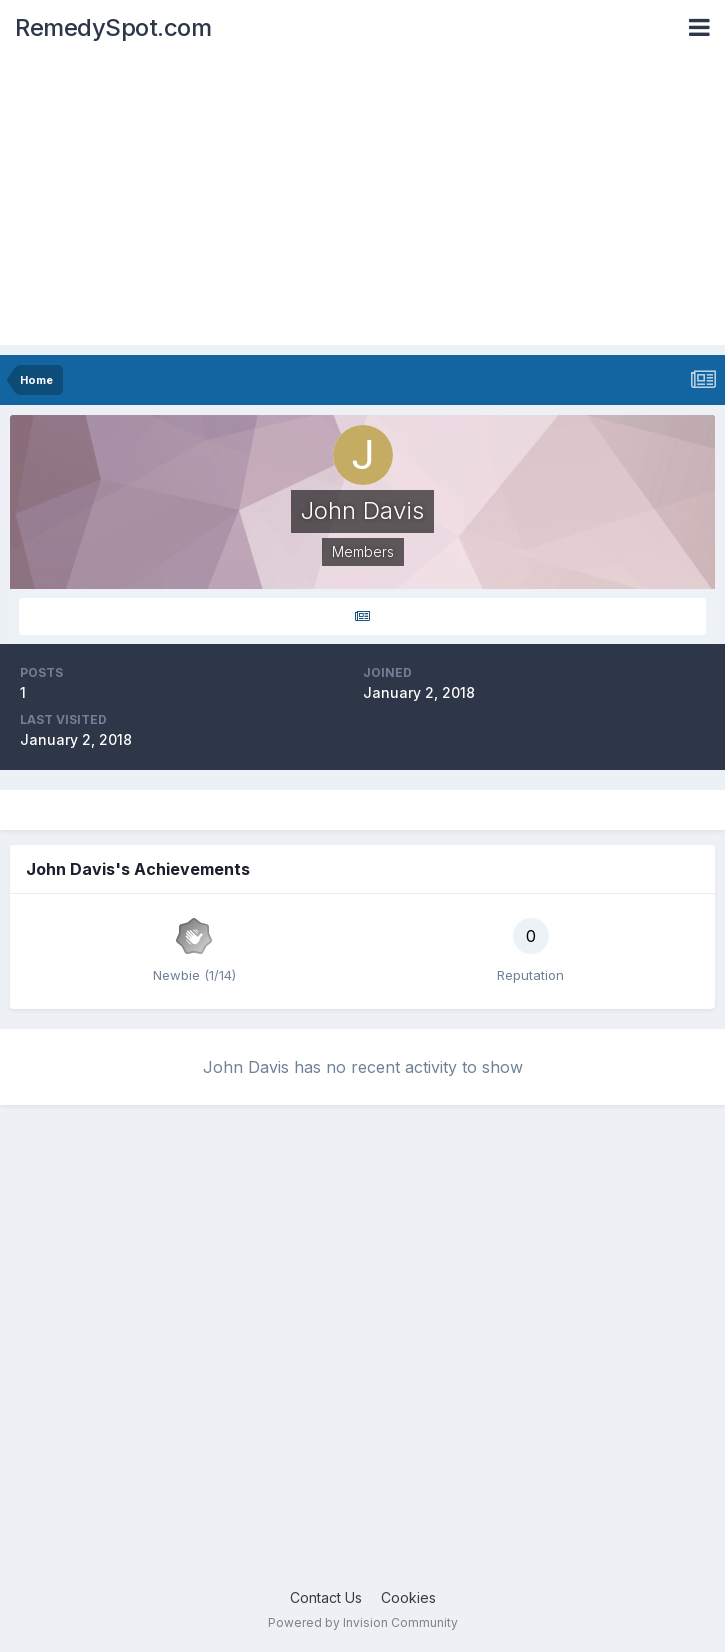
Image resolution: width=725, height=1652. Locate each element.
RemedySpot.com (113, 27)
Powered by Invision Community (363, 1622)
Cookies (408, 1597)
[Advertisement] (362, 205)
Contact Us (326, 1597)
